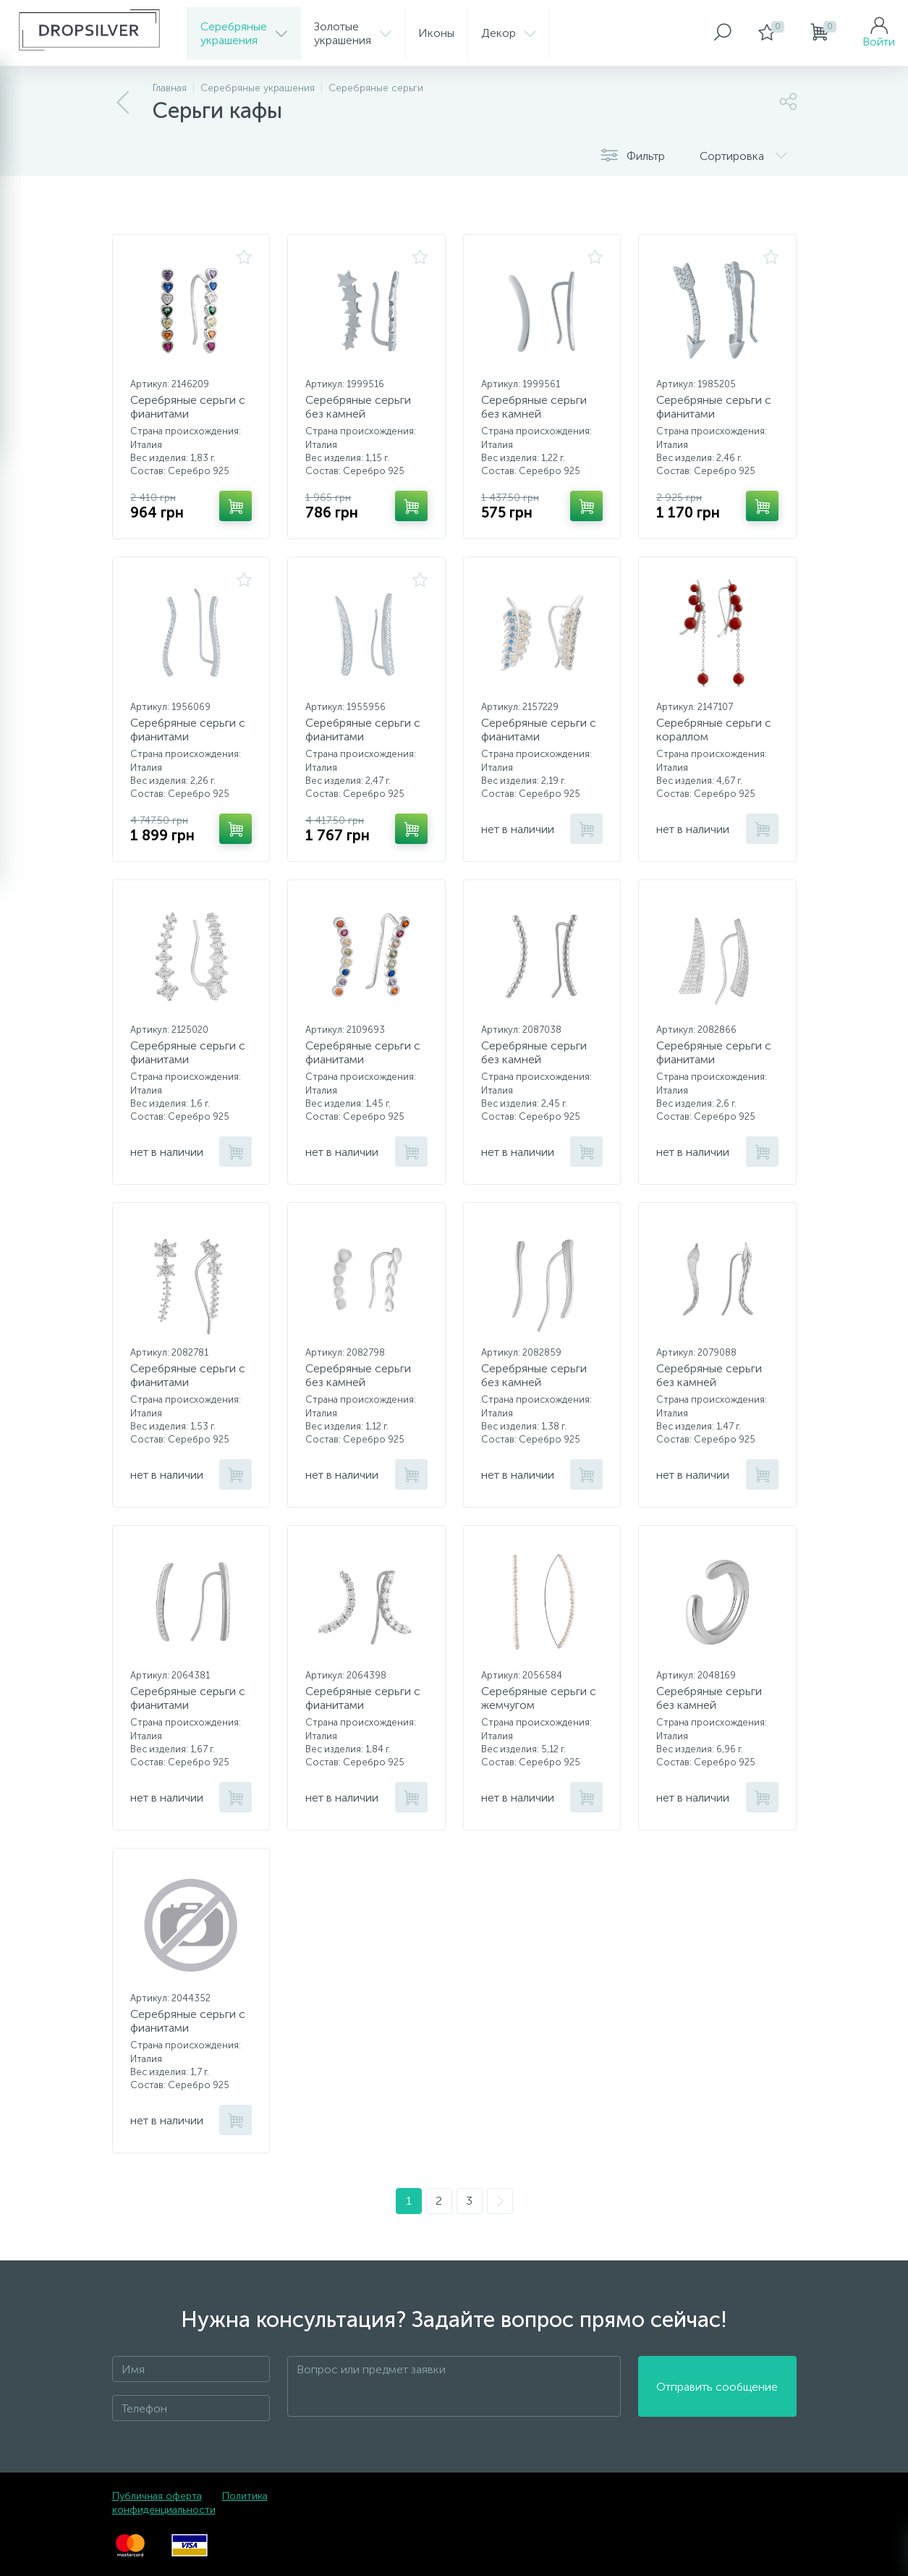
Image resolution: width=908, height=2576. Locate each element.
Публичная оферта (157, 2496)
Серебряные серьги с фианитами (187, 407)
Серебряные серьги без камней (358, 407)
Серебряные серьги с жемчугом (538, 1698)
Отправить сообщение (717, 2387)
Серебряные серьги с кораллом (713, 729)
